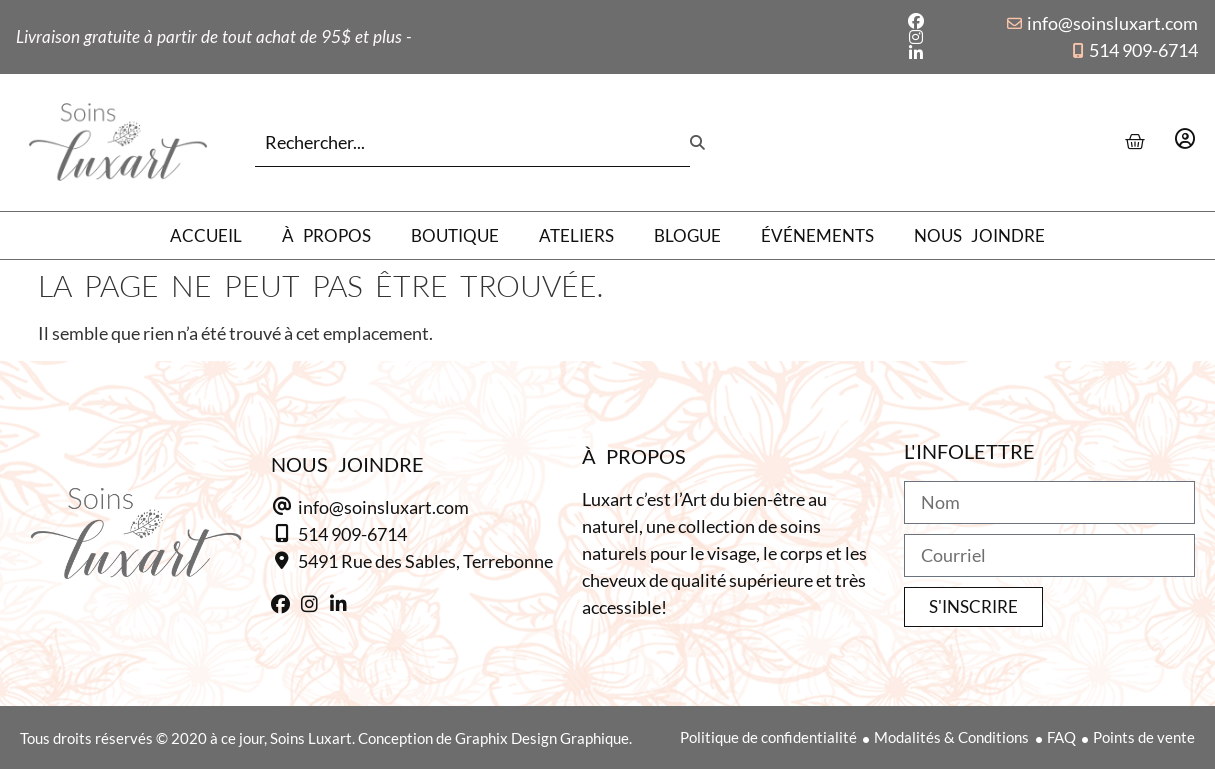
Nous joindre (979, 235)
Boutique (455, 235)
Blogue (687, 235)
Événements (817, 235)
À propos (326, 235)
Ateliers (576, 235)
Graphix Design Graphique (542, 738)
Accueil (206, 235)
